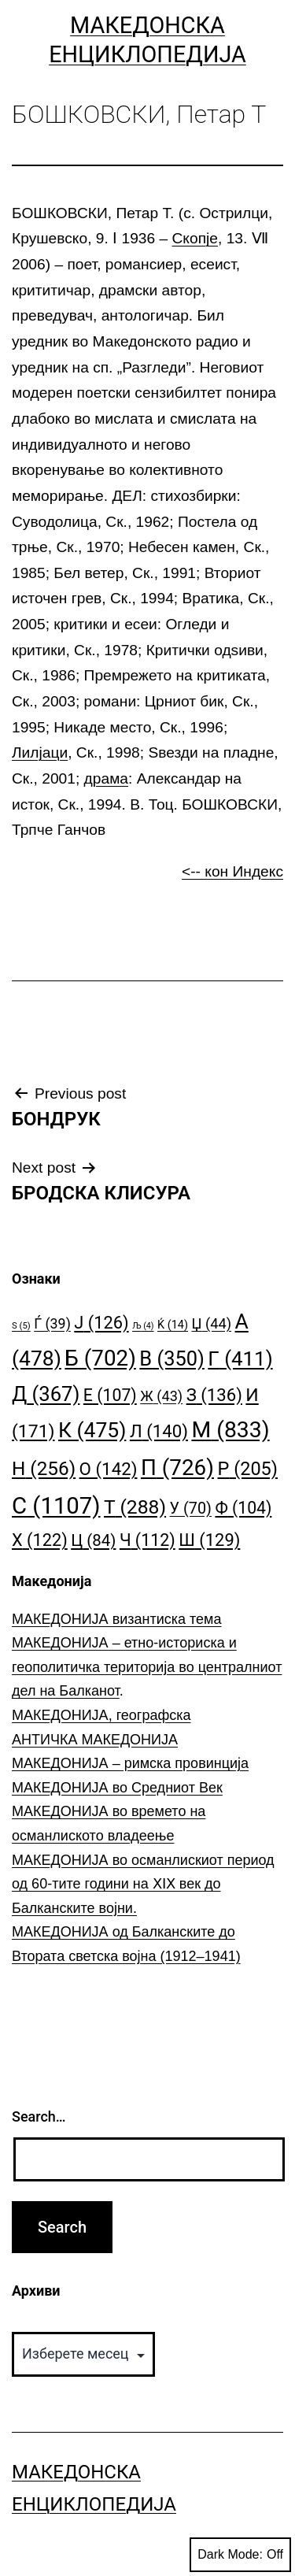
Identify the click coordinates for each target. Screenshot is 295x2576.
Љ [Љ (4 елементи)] (142, 1326)
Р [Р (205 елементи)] (247, 1469)
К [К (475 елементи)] (92, 1430)
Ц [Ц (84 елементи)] (93, 1540)
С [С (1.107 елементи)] (56, 1505)
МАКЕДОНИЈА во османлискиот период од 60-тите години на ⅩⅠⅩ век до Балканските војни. (143, 1884)
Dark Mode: (240, 2554)
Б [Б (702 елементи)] (100, 1358)
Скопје (195, 238)
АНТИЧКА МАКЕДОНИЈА (95, 1740)
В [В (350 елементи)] (172, 1358)
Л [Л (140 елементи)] (159, 1431)
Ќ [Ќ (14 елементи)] (172, 1325)
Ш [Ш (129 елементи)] (209, 1540)
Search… (39, 2116)
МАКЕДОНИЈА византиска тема (116, 1619)
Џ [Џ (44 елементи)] (211, 1323)
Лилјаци (40, 752)
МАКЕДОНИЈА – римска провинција (130, 1763)
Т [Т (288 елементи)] (135, 1507)
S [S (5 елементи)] (21, 1326)
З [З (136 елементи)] (214, 1394)
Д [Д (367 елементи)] (45, 1394)
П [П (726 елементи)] (177, 1468)
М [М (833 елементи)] (230, 1430)
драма (106, 778)
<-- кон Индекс (232, 871)
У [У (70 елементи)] (191, 1508)
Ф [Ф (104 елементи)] (243, 1508)
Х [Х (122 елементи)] (40, 1540)
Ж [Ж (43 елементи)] (161, 1396)
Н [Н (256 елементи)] (44, 1468)
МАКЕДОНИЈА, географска (101, 1715)
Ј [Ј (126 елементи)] (101, 1322)
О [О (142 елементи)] (108, 1468)
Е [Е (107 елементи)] (110, 1395)
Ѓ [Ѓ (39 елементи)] (52, 1323)
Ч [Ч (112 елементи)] (147, 1540)
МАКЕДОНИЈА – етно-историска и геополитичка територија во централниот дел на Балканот (147, 1667)
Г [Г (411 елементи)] (240, 1358)
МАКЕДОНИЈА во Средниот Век (117, 1788)
